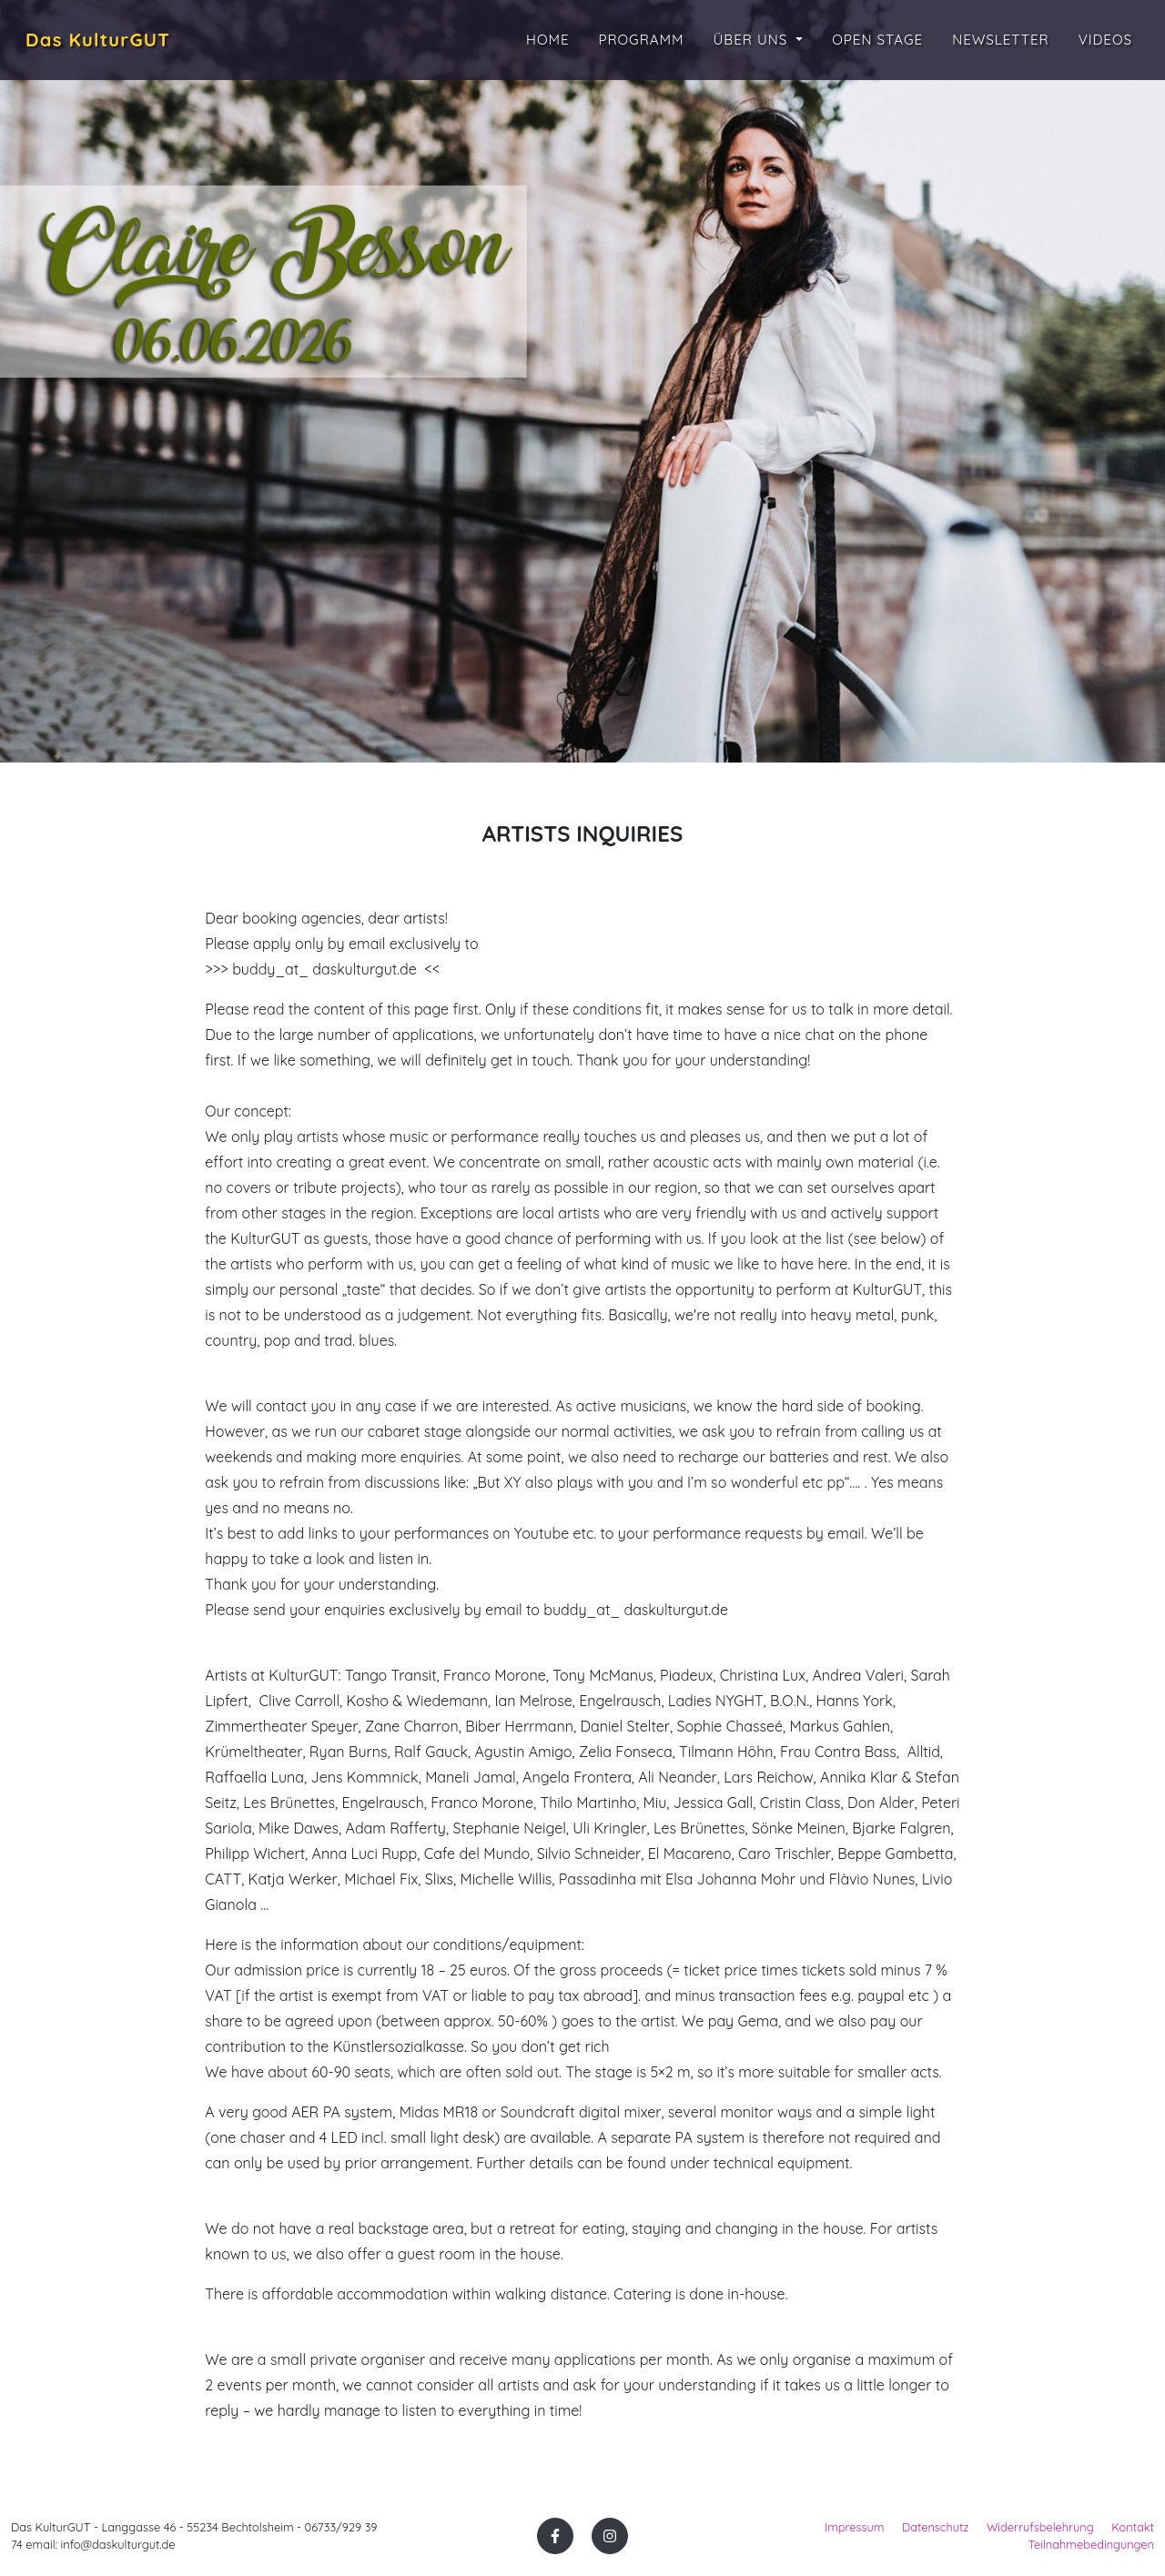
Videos (1105, 42)
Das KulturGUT (111, 42)
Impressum (854, 2527)
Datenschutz (935, 2527)
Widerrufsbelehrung (1040, 2527)
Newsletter (1000, 42)
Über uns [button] (753, 42)
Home (548, 42)
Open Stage (877, 42)
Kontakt (1132, 2527)
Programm (641, 42)
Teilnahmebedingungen (1091, 2544)
